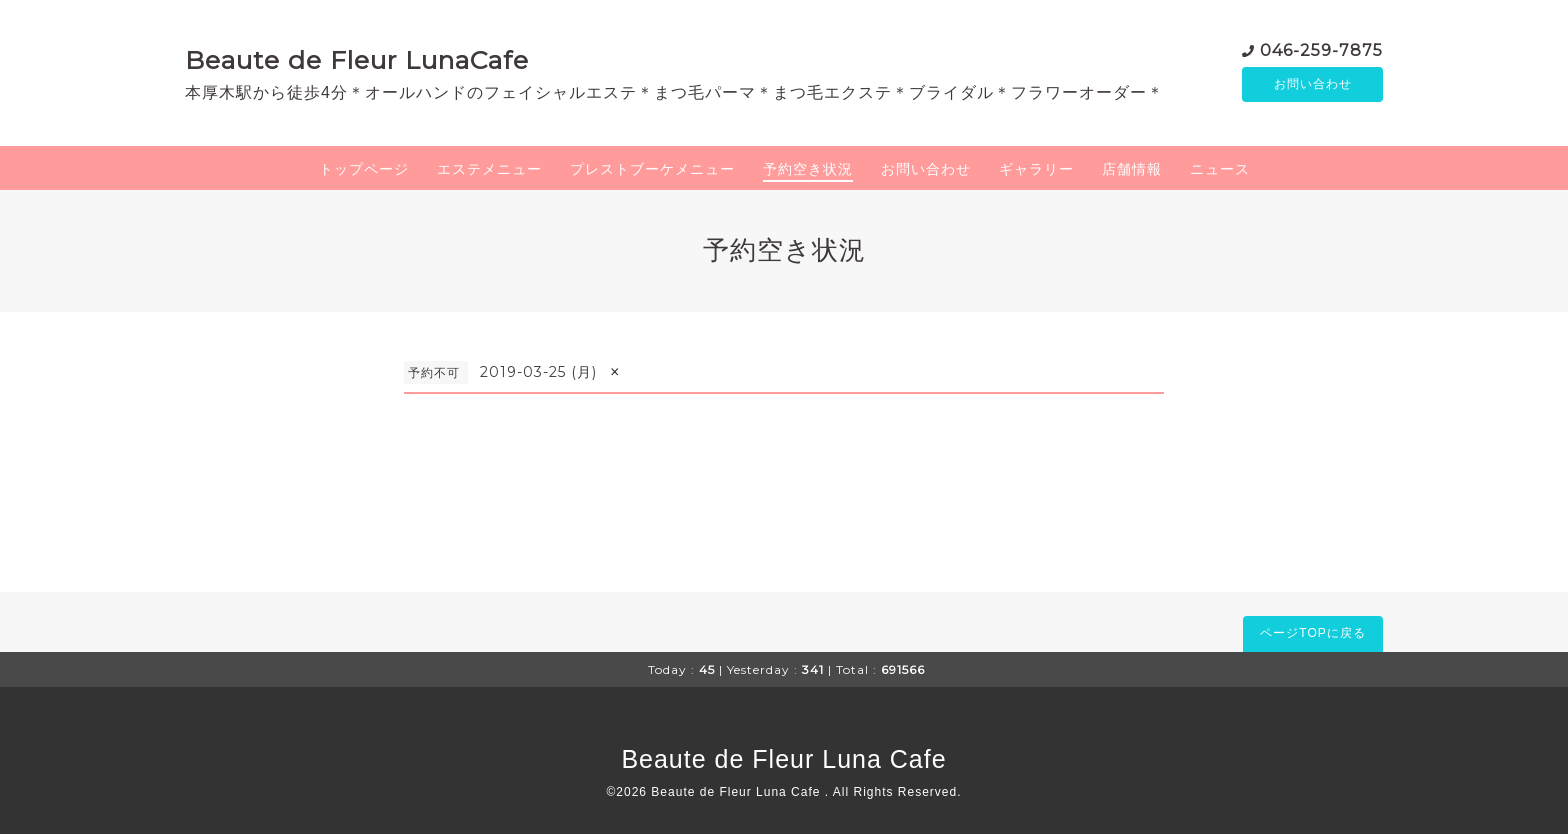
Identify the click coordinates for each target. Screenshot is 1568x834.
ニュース (1220, 169)
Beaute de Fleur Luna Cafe (783, 759)
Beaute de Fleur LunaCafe (357, 60)
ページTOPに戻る (1312, 633)
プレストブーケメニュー (652, 169)
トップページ (364, 169)
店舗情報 (1132, 169)
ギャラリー (1036, 169)
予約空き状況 (808, 169)
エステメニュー (489, 169)
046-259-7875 (1321, 49)
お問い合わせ (1313, 85)
